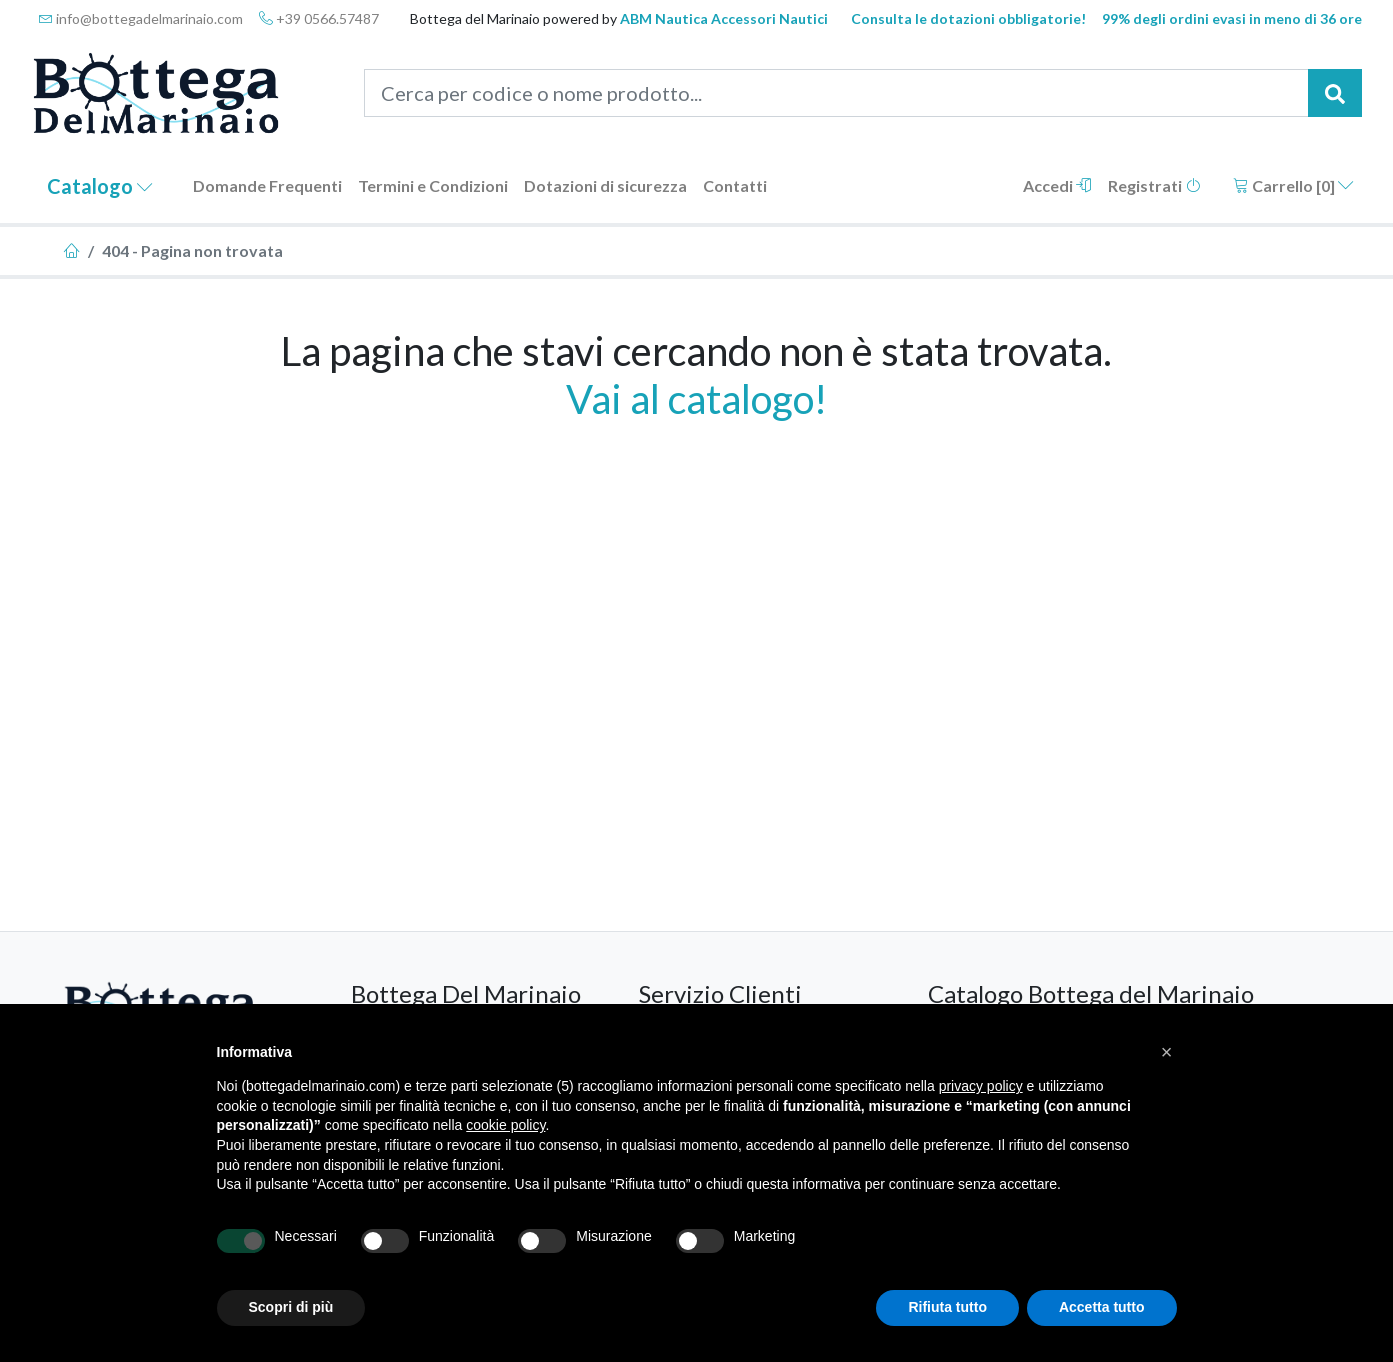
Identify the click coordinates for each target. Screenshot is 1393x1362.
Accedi (1057, 185)
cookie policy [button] (505, 1125)
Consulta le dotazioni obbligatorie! (968, 18)
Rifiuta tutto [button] (947, 1307)
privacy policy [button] (981, 1086)
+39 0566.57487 (319, 18)
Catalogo (100, 186)
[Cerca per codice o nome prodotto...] (836, 93)
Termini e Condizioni (433, 185)
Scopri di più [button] (291, 1307)
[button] (1167, 1052)
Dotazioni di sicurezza (605, 185)
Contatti (735, 185)
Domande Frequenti (267, 185)
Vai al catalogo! (696, 399)
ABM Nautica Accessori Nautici (724, 18)
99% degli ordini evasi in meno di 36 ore (1232, 18)
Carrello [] (1293, 185)
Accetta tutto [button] (1102, 1307)
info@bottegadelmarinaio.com (141, 18)
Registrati (1154, 185)
